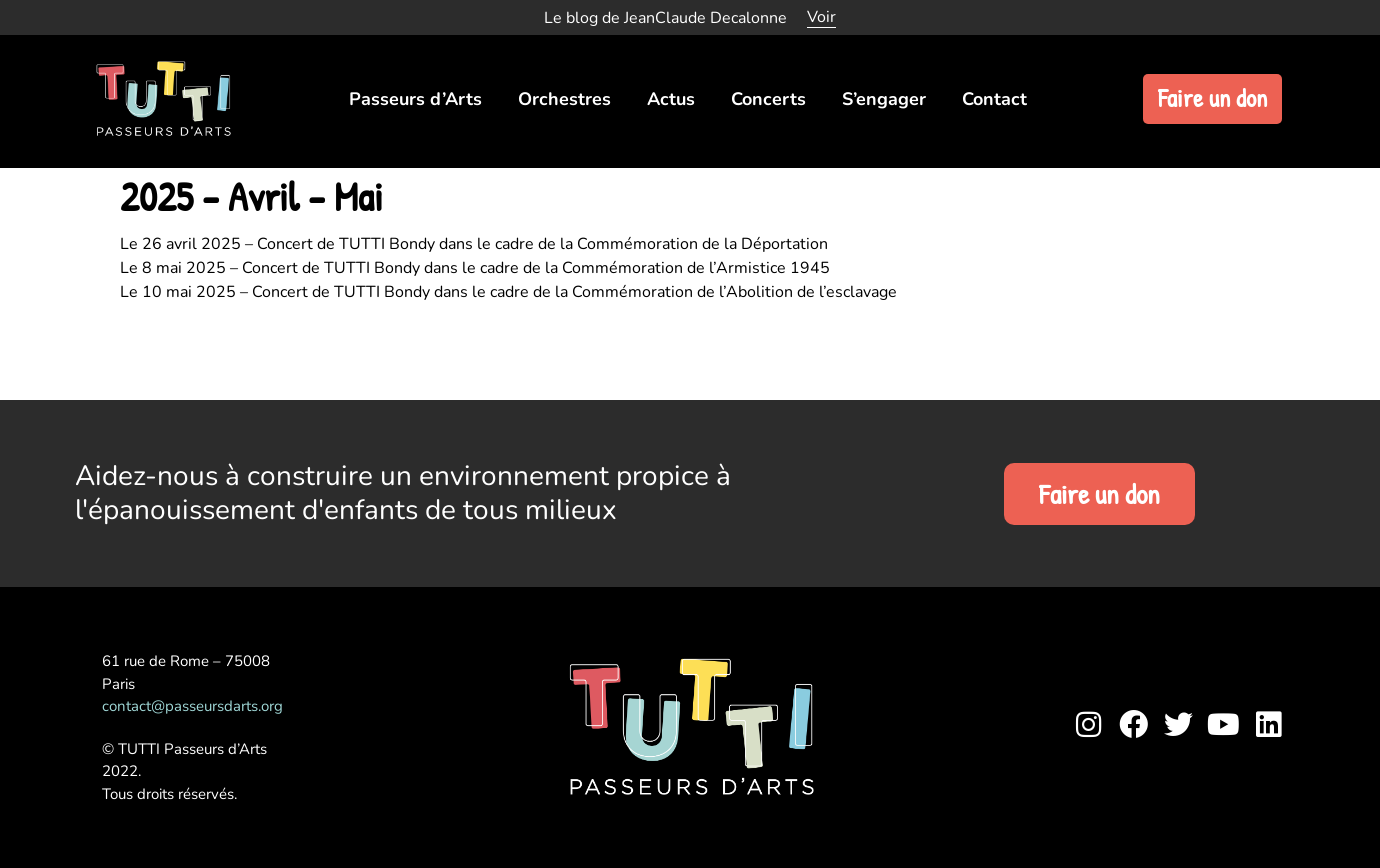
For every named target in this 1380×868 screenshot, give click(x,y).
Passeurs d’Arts (415, 99)
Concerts (768, 99)
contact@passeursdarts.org (192, 706)
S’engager (884, 99)
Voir (821, 17)
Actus (671, 99)
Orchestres (564, 99)
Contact (994, 99)
